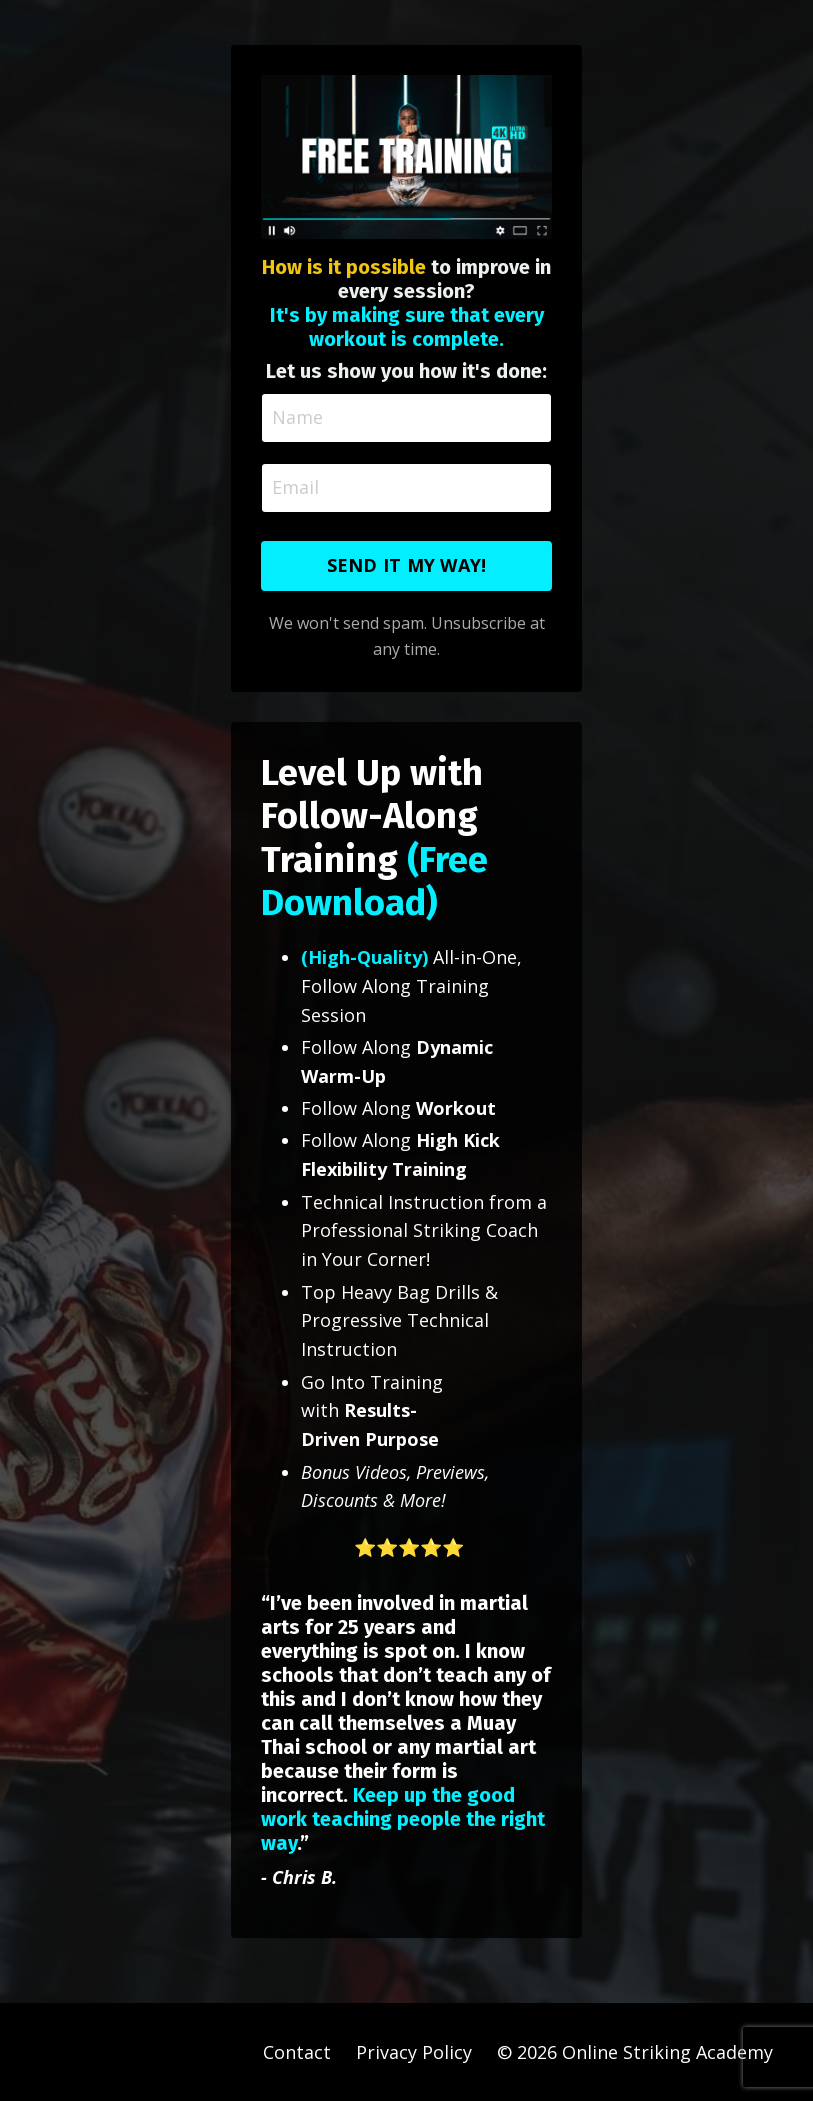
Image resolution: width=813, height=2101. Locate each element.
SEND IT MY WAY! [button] (407, 565)
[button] (407, 1562)
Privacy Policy (414, 2052)
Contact (297, 2052)
